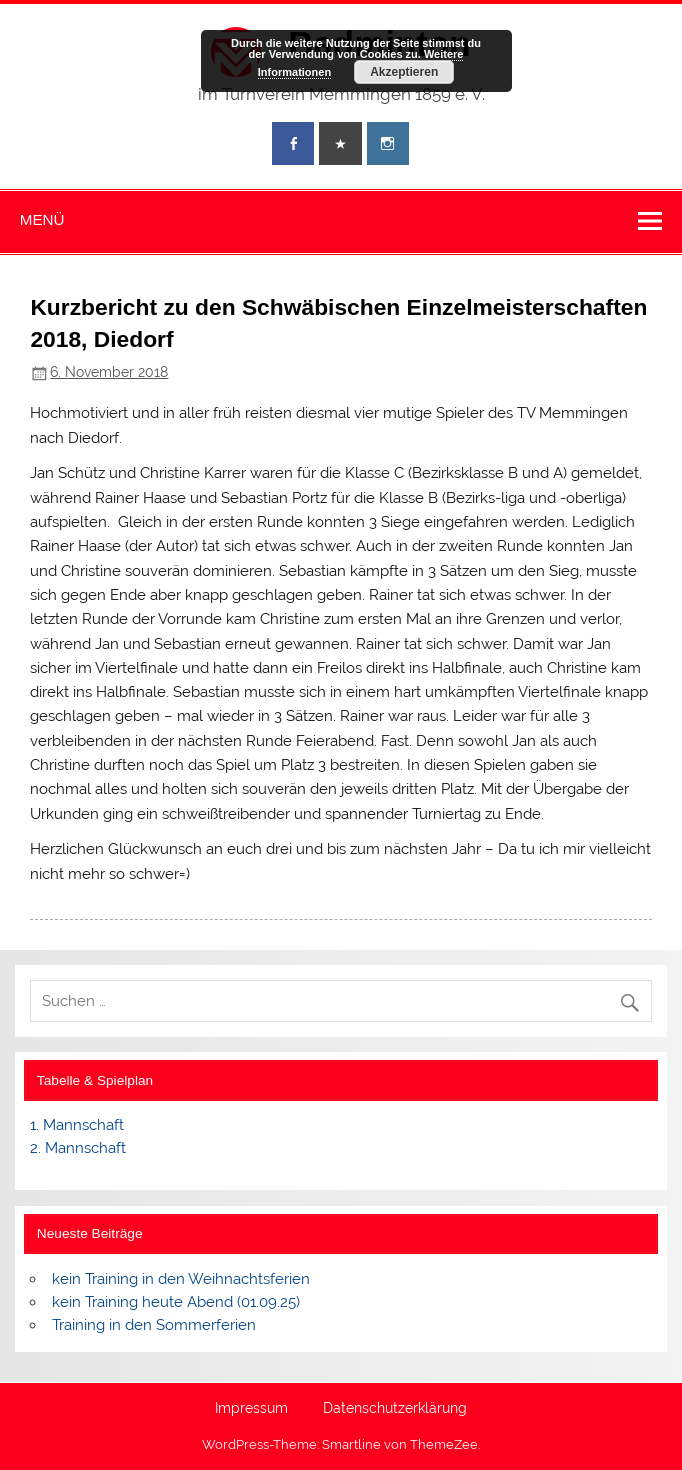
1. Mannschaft (77, 1125)
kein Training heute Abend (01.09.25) (176, 1302)
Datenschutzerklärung (395, 1409)
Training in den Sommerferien (154, 1325)
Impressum (251, 1409)
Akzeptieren (404, 72)
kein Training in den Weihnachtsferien (181, 1279)
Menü (42, 219)
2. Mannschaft (78, 1148)
